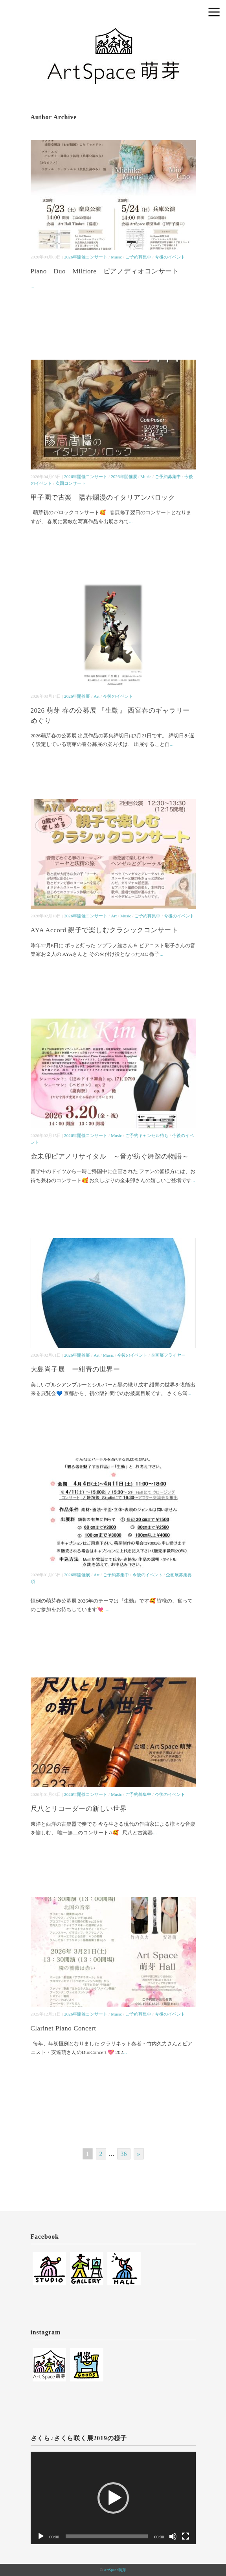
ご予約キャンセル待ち (147, 1135)
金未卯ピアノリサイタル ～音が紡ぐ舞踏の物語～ (110, 1156)
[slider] (107, 2536)
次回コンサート (70, 483)
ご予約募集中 (138, 257)
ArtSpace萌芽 (115, 2570)
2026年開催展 (124, 476)
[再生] (41, 2536)
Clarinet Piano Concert (63, 2028)
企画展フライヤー (168, 1355)
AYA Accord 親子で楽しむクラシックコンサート (108, 930)
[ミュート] (173, 2536)
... (33, 286)
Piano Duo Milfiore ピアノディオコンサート (105, 271)
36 (124, 2153)
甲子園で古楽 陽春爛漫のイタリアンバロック (103, 497)
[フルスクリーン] (185, 2536)
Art (96, 696)
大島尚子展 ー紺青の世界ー (75, 1369)
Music (116, 257)
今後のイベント (170, 257)
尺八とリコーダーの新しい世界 (79, 1808)
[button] (113, 2498)
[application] (113, 2498)
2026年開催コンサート (85, 257)
